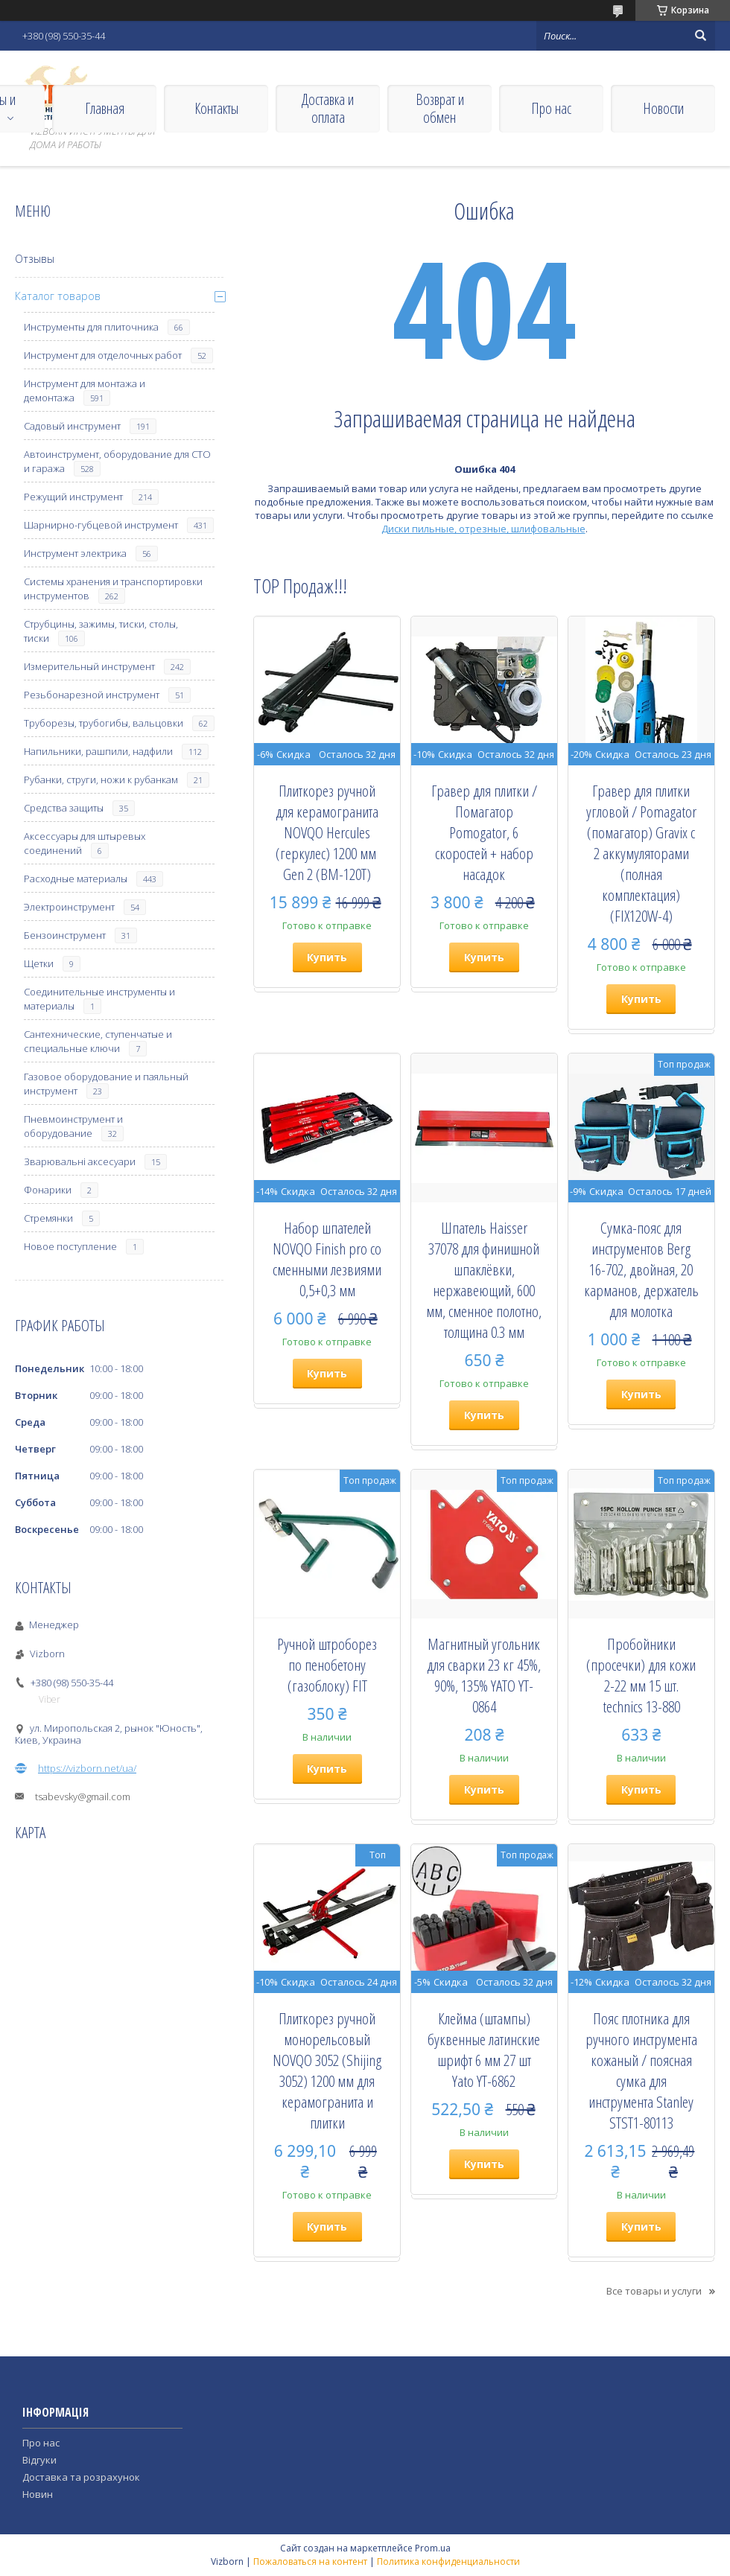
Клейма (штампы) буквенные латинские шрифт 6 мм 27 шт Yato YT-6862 (484, 2049)
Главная (104, 108)
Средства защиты (64, 807)
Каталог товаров (58, 296)
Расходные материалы (75, 878)
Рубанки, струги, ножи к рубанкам (101, 779)
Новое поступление (70, 1246)
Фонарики (48, 1189)
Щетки (39, 963)
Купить (327, 957)
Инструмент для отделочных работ (103, 355)
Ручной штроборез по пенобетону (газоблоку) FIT (327, 1664)
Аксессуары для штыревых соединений (84, 843)
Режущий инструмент (73, 496)
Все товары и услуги (654, 2291)
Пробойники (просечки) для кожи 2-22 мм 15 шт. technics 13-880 (641, 1675)
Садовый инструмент (72, 426)
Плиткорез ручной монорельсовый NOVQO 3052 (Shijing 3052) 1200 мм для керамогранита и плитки (327, 2070)
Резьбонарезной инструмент (91, 694)
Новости (663, 108)
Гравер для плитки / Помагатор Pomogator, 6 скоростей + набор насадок (484, 832)
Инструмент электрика (75, 553)
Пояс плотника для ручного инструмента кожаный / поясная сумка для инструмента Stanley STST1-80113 (641, 2070)
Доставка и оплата (328, 108)
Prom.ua (433, 2548)
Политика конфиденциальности (448, 2561)
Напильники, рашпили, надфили (98, 751)
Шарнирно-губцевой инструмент (101, 525)
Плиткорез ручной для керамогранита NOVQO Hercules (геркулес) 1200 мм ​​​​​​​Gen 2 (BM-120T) (327, 832)
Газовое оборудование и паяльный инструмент (106, 1083)
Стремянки (48, 1218)
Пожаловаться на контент (310, 2561)
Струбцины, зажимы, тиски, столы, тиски (101, 631)
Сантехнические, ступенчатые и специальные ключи (98, 1041)
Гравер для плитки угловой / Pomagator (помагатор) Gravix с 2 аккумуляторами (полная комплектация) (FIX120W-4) (641, 853)
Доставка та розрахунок (81, 2477)
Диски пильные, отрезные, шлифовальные (483, 528)
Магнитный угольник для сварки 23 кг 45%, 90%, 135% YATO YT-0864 (484, 1675)
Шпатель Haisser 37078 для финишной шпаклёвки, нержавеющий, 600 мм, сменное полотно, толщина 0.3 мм (484, 1279)
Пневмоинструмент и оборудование (73, 1126)
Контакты (216, 108)
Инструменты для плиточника (91, 327)
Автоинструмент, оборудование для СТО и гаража (117, 461)
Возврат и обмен (440, 108)
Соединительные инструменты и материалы (99, 999)
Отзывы (34, 259)
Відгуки (39, 2460)
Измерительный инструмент (89, 666)
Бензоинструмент (65, 935)
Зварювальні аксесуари (80, 1161)
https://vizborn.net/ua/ (87, 1768)
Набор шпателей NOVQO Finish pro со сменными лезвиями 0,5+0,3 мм (327, 1259)
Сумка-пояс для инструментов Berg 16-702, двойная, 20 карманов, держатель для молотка (641, 1269)
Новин (37, 2494)
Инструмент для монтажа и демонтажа (84, 390)
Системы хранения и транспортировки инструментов (113, 588)
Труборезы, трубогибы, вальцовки (103, 723)
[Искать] (700, 36)
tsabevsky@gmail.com (82, 1796)
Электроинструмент (69, 907)
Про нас (551, 108)
